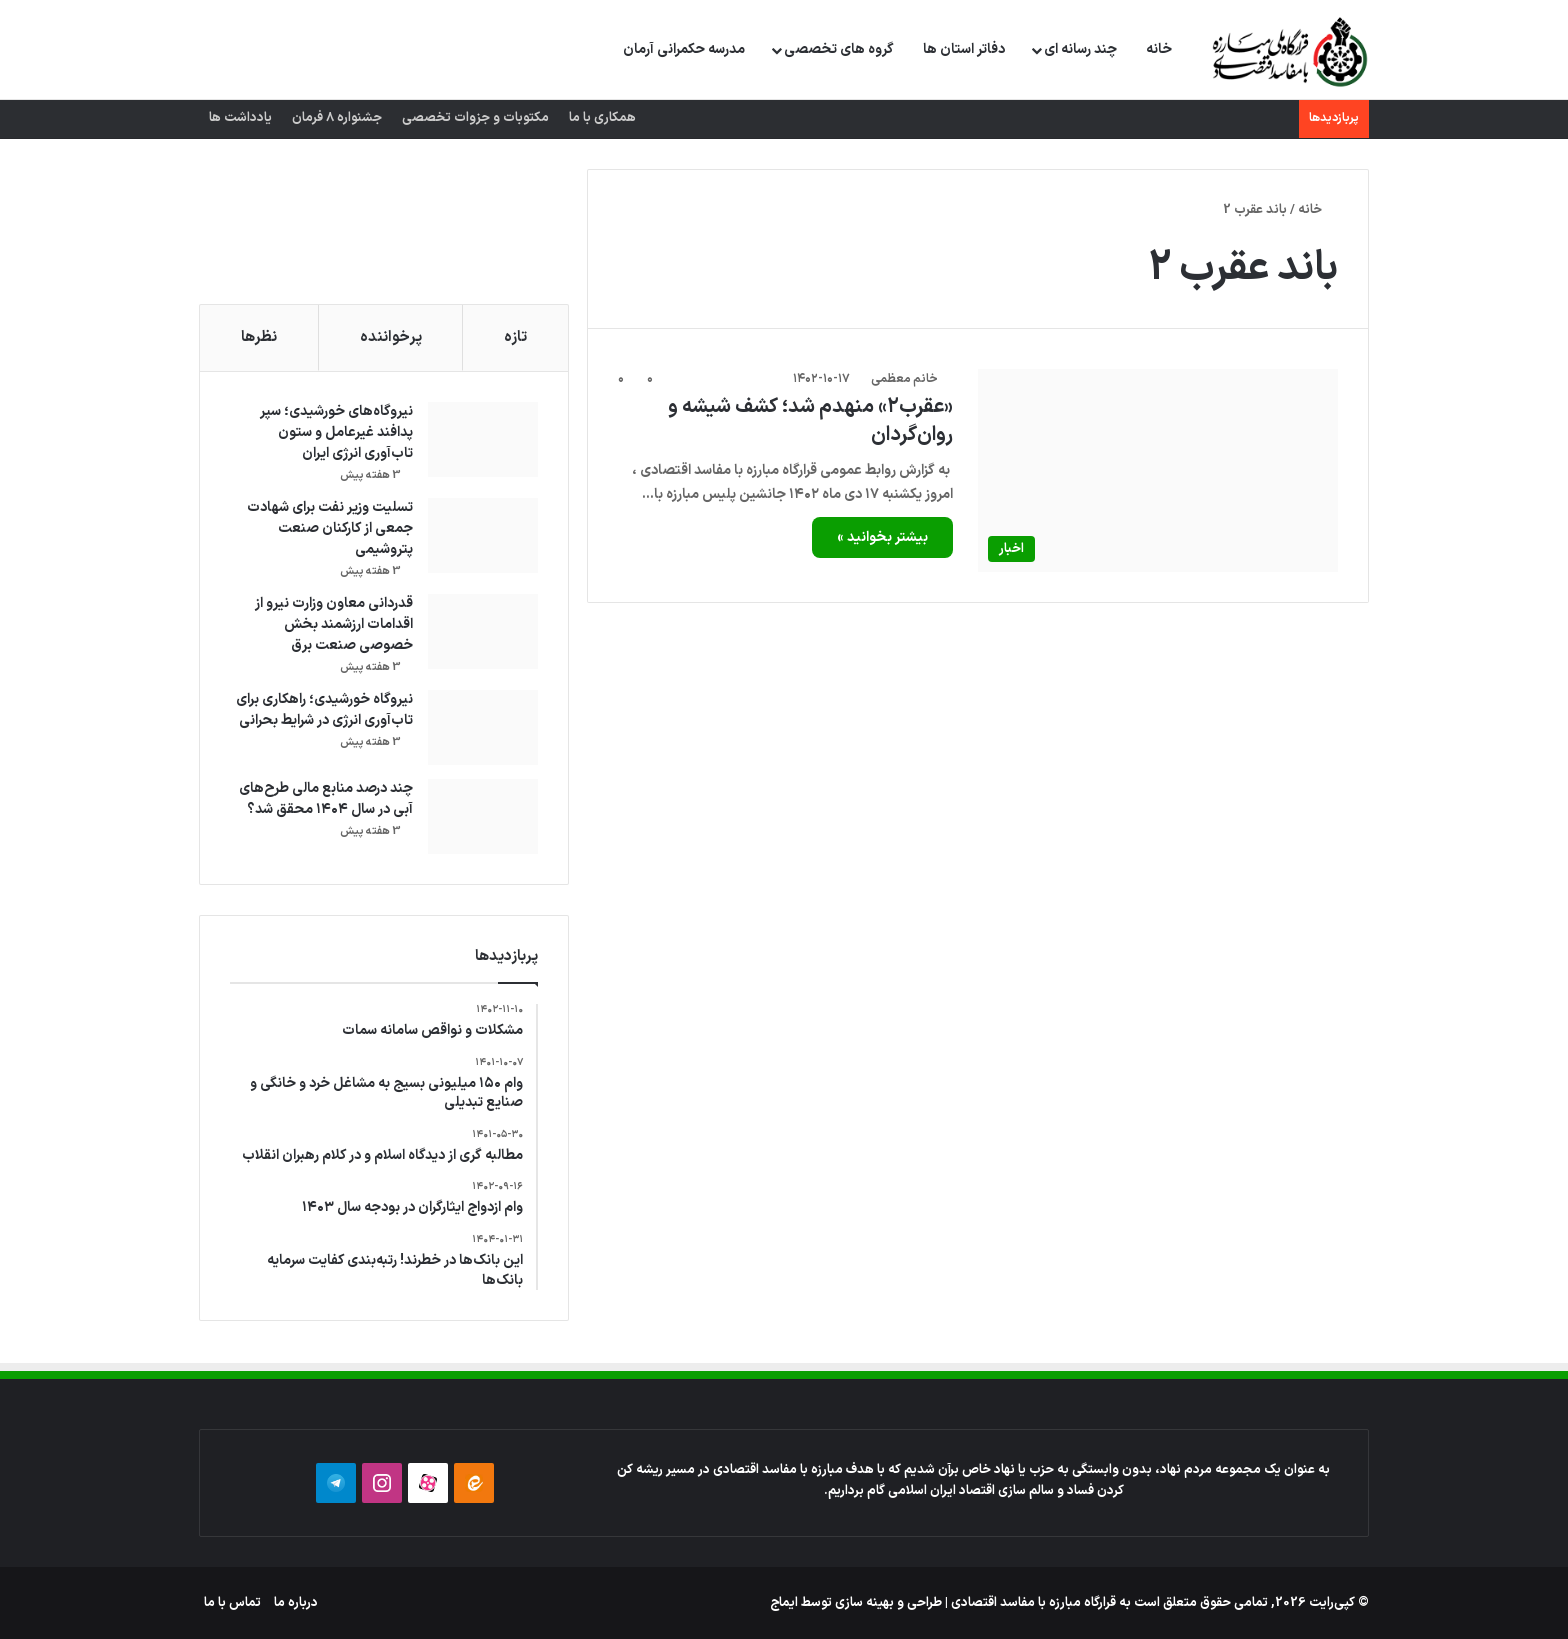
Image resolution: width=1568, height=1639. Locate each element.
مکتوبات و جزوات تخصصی (475, 118)
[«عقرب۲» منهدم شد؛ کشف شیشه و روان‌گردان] (1158, 470)
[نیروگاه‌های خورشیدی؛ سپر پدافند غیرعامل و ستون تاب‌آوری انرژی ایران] (483, 439)
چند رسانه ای (1080, 49)
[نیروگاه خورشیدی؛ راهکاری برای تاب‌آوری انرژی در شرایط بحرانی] (483, 727)
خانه (1159, 49)
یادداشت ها (240, 118)
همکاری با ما (602, 118)
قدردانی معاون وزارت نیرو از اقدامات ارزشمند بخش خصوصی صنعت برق (334, 624)
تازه (515, 337)
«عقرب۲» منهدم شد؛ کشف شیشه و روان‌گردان (810, 421)
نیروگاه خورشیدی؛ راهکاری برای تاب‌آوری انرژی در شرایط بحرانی (324, 710)
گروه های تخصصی (839, 49)
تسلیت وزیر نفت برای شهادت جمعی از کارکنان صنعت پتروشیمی (330, 528)
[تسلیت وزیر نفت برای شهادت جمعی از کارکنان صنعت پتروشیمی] (483, 535)
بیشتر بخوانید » (882, 537)
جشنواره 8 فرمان (337, 118)
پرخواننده (391, 337)
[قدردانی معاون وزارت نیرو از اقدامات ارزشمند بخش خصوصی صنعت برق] (483, 631)
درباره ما (296, 1603)
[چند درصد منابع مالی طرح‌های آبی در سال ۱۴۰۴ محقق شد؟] (483, 816)
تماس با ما (232, 1603)
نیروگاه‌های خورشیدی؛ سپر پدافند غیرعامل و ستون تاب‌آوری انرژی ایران (336, 432)
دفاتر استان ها (964, 49)
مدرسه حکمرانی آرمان (684, 49)
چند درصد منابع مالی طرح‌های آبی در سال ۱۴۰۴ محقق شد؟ (326, 799)
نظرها (259, 337)
